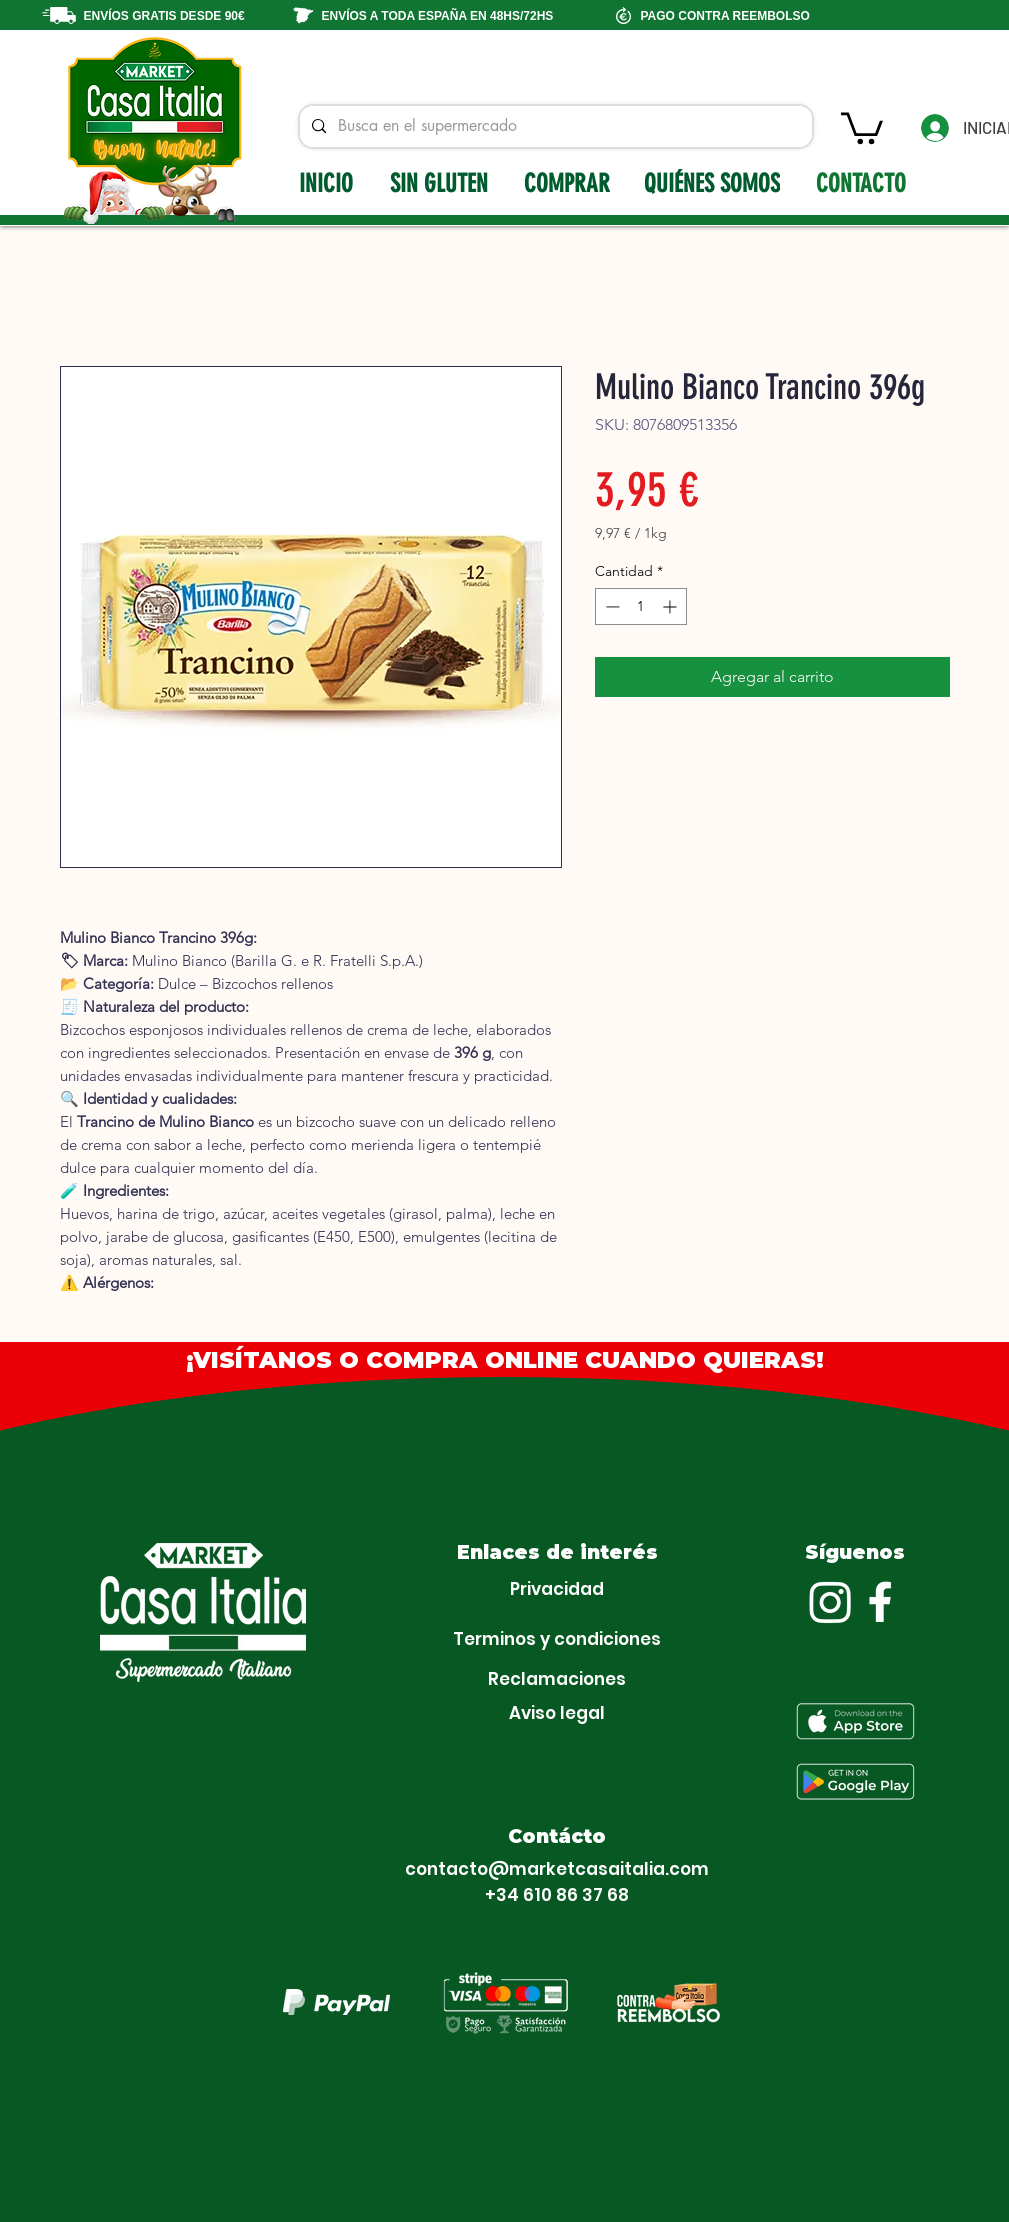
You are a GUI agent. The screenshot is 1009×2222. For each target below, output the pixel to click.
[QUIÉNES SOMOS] (714, 183)
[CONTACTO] (863, 183)
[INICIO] (328, 183)
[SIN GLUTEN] (441, 183)
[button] (862, 126)
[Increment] (671, 606)
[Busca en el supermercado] (554, 126)
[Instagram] (830, 1601)
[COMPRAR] (569, 183)
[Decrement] (610, 606)
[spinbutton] (641, 606)
